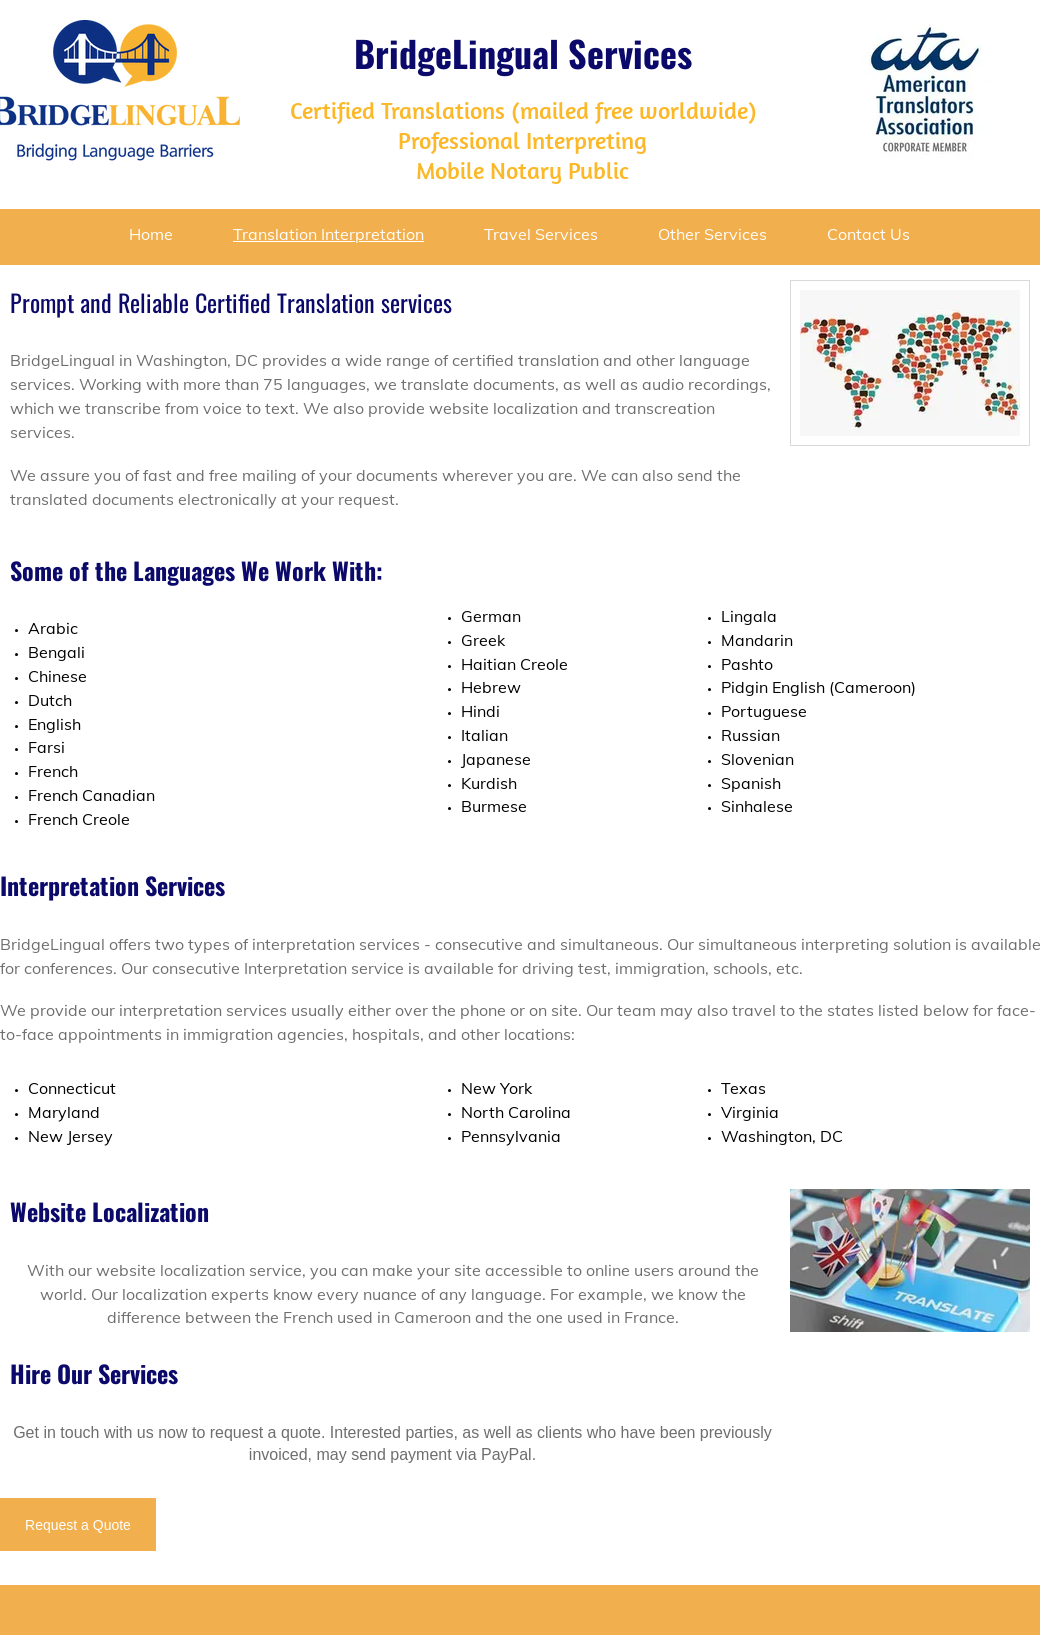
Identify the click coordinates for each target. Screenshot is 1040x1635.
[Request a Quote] (78, 1524)
